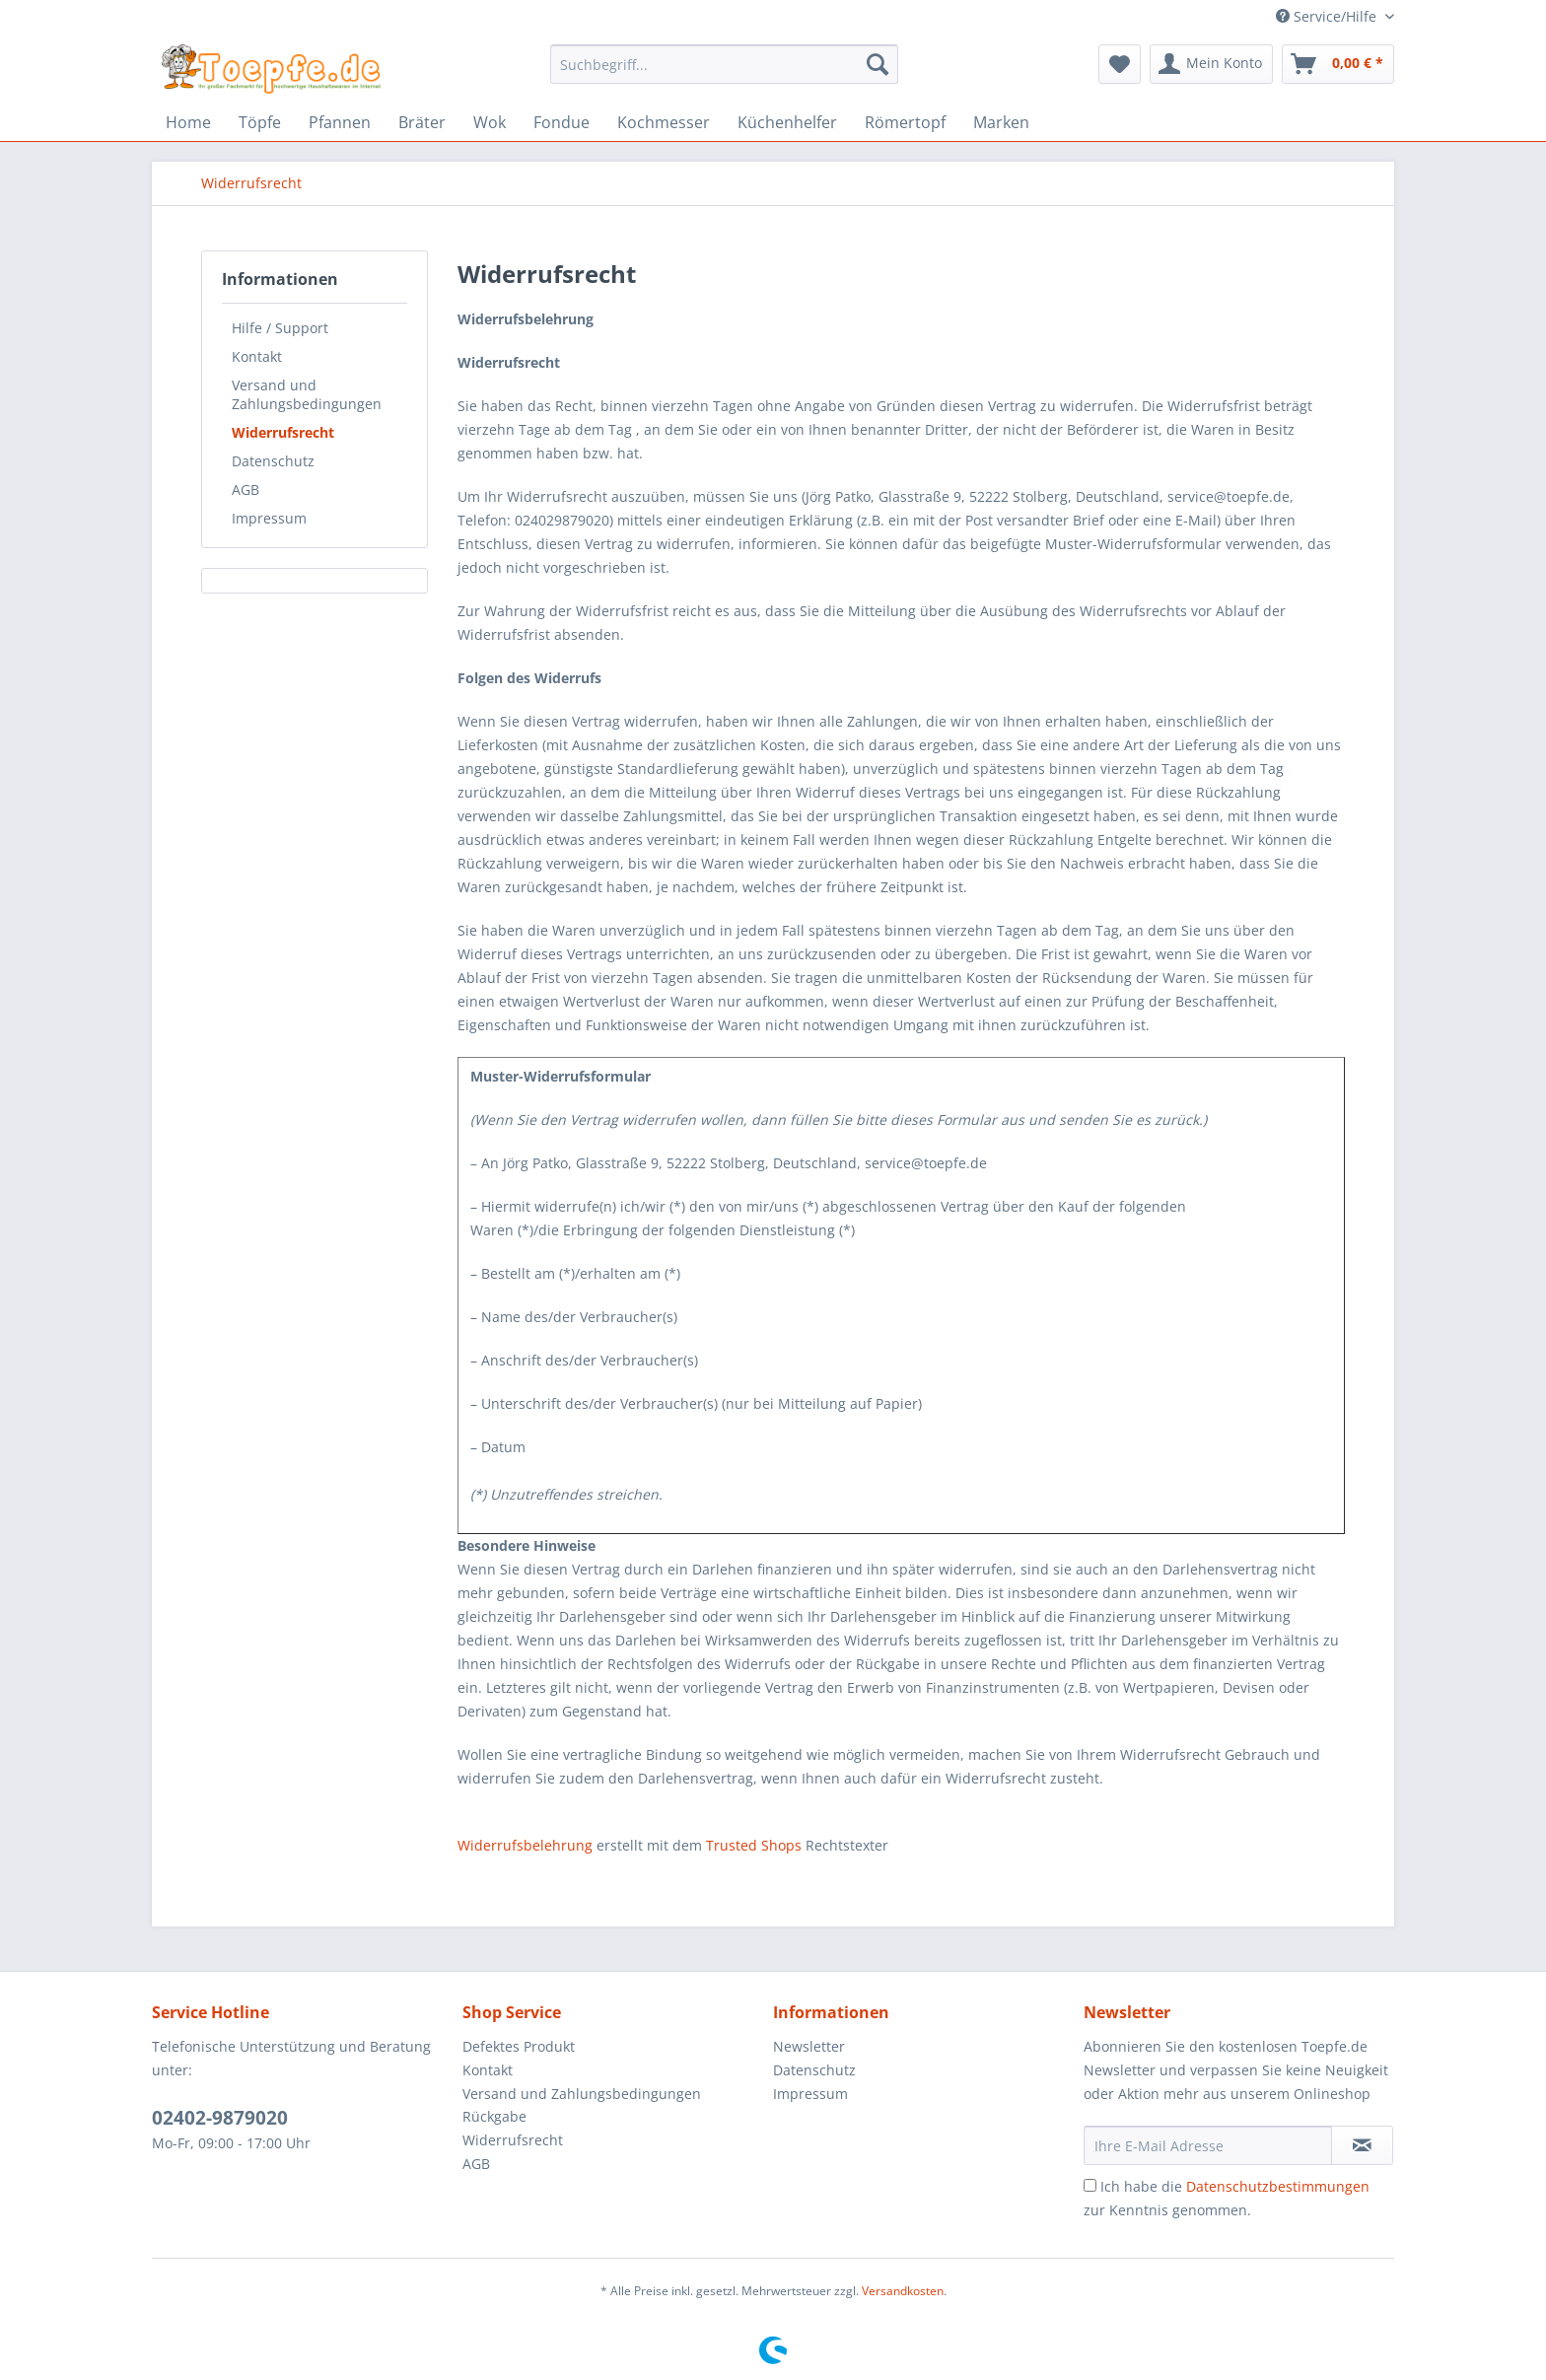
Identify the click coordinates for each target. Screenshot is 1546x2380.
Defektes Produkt (518, 2046)
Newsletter (809, 2046)
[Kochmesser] (663, 122)
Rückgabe (494, 2116)
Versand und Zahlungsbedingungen (307, 394)
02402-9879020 (220, 2118)
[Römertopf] (905, 122)
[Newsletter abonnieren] (1362, 2145)
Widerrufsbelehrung (525, 1845)
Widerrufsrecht (283, 432)
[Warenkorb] (1338, 64)
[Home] (188, 122)
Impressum (269, 518)
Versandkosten (903, 2290)
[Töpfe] (260, 122)
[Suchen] (877, 64)
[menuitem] (724, 73)
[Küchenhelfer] (787, 122)
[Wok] (489, 122)
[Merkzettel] (1119, 64)
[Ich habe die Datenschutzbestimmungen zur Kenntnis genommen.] (1090, 2185)
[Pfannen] (340, 122)
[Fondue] (561, 122)
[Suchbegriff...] (724, 64)
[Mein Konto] (1211, 64)
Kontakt (257, 356)
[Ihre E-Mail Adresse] (1208, 2145)
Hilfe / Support (280, 327)
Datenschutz (273, 461)
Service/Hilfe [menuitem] (1328, 16)
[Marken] (1001, 122)
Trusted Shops (754, 1845)
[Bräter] (422, 122)
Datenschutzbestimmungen (1278, 2186)
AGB (245, 489)
